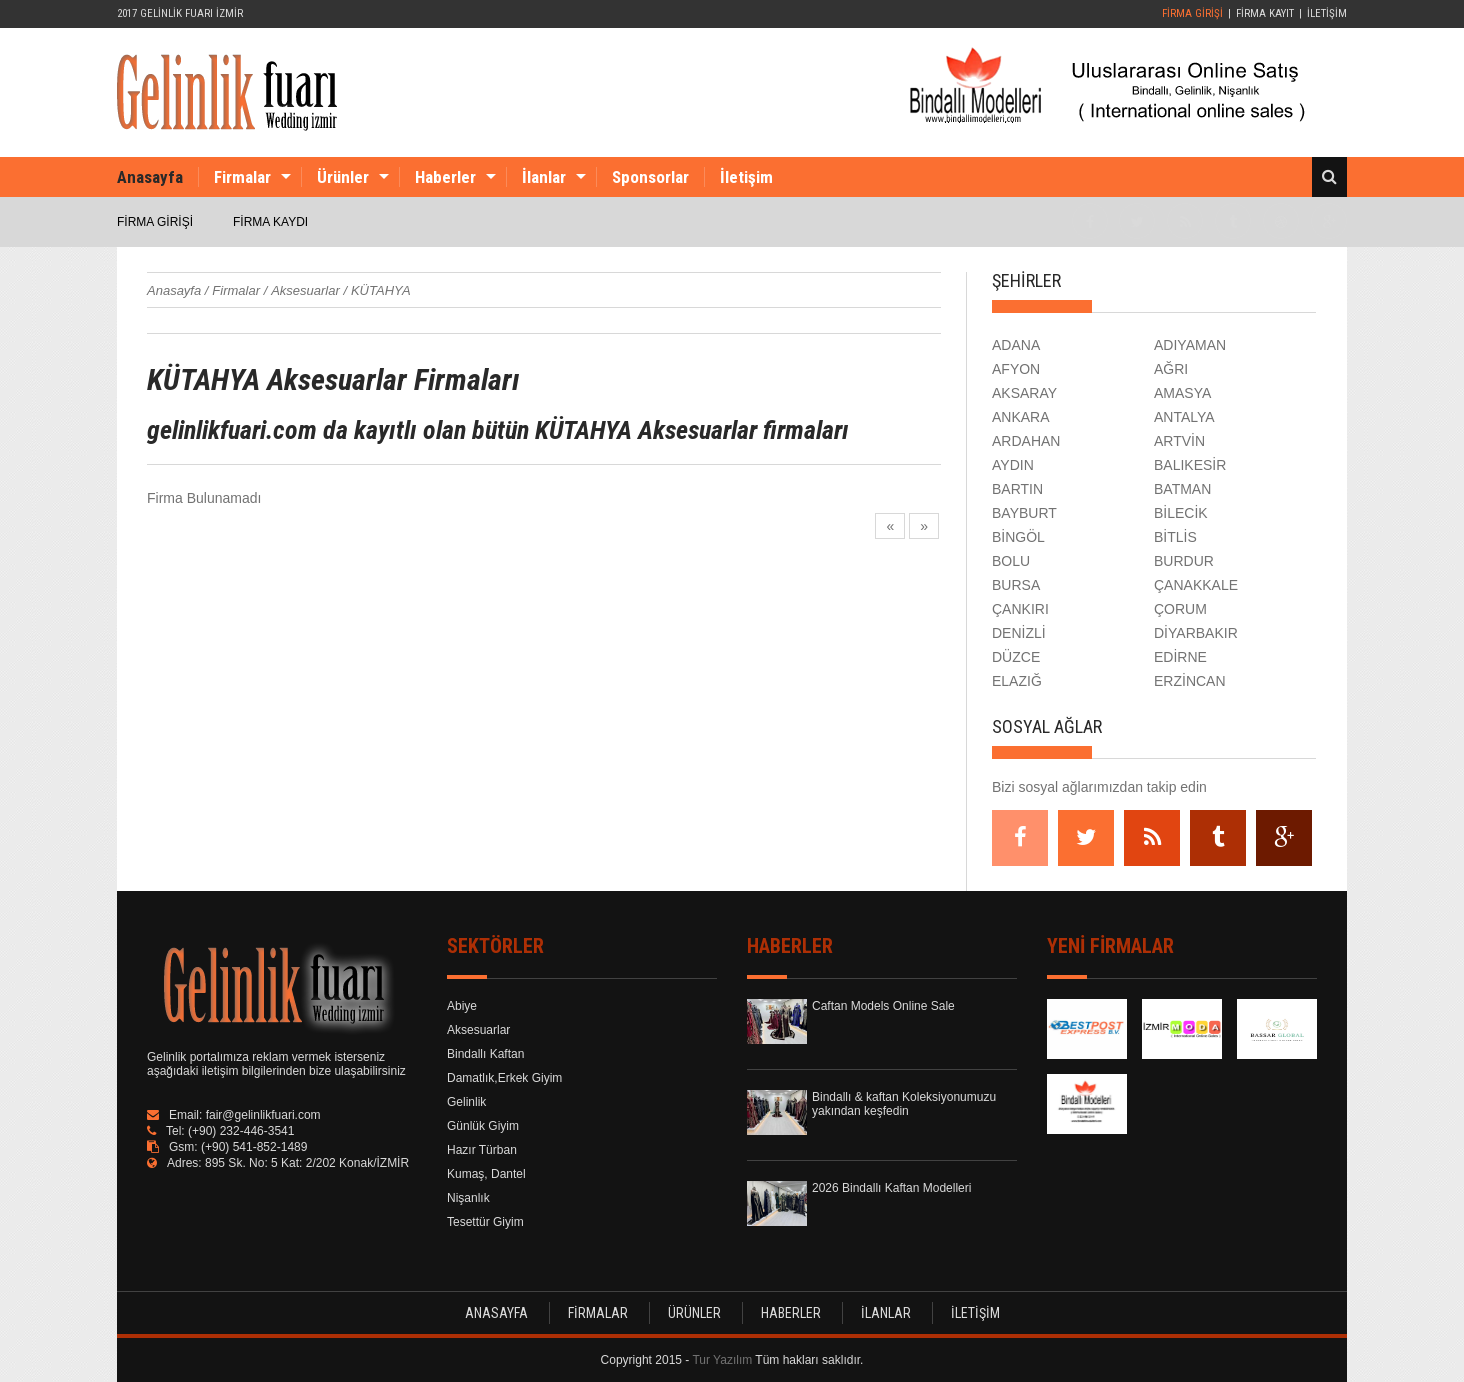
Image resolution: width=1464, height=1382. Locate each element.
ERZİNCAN (1190, 681)
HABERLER (791, 1313)
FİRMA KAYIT (1265, 13)
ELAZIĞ (1017, 681)
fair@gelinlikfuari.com (263, 1115)
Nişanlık (468, 1198)
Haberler (445, 177)
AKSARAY (1024, 393)
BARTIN (1017, 489)
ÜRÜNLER (694, 1313)
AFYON (1016, 369)
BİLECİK (1181, 513)
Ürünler (343, 177)
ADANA (1016, 345)
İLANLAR (886, 1313)
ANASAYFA (496, 1313)
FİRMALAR (598, 1313)
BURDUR (1184, 561)
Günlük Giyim (483, 1126)
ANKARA (1021, 417)
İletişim (746, 177)
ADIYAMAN (1190, 345)
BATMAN (1182, 489)
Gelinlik (466, 1102)
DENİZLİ (1019, 633)
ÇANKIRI (1020, 609)
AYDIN (1013, 465)
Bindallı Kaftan (485, 1054)
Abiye (462, 1006)
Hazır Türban (482, 1150)
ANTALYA (1184, 417)
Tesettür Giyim (485, 1222)
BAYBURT (1024, 513)
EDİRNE (1180, 657)
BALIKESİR (1190, 465)
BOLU (1011, 561)
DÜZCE (1016, 657)
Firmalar (242, 177)
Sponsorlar (650, 177)
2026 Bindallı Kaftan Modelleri (891, 1188)
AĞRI (1171, 369)
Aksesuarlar (478, 1030)
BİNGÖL (1018, 537)
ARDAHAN (1026, 441)
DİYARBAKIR (1196, 633)
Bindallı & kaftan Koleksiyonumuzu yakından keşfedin (904, 1104)
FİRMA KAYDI (270, 222)
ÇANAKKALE (1196, 585)
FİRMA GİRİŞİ (1192, 13)
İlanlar (544, 177)
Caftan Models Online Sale (883, 1006)
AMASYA (1182, 393)
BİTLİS (1175, 537)
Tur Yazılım (722, 1360)
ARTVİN (1179, 441)
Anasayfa (150, 177)
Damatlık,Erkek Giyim (504, 1078)
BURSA (1016, 585)
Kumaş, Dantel (486, 1174)
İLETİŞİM (1327, 13)
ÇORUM (1180, 609)
